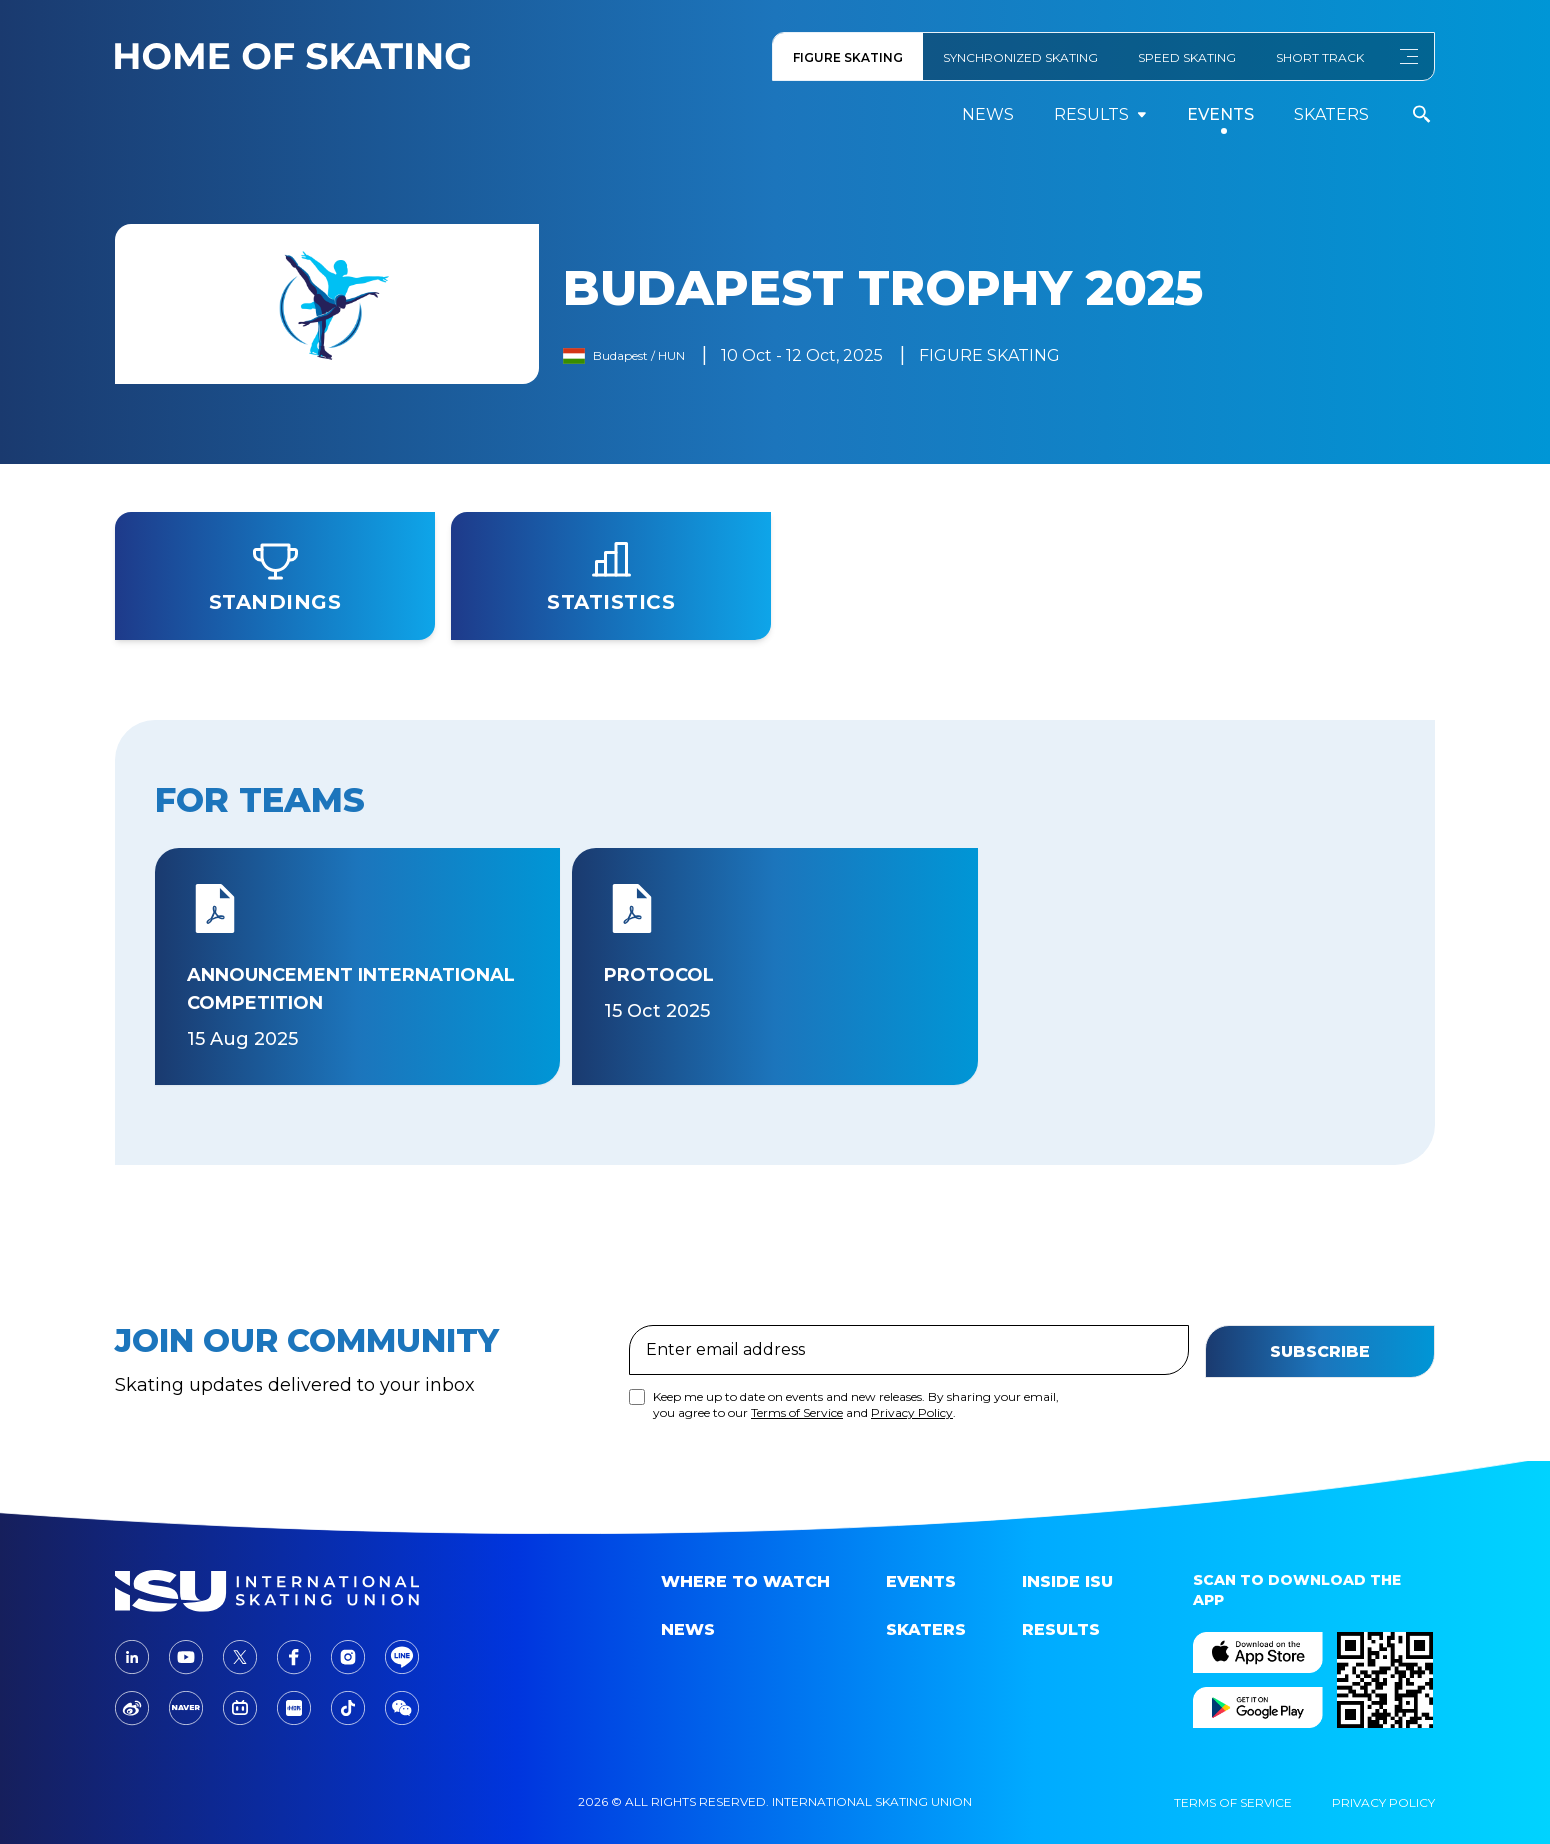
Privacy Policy (912, 1530)
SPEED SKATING (1187, 57)
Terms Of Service (1233, 1802)
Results (1061, 1629)
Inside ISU (1067, 1581)
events (1220, 114)
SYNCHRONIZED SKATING (1020, 57)
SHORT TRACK (1320, 57)
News (988, 114)
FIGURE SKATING (848, 57)
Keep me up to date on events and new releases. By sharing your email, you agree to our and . (856, 1522)
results (1100, 114)
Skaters (1331, 114)
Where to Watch (745, 1581)
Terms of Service (797, 1530)
